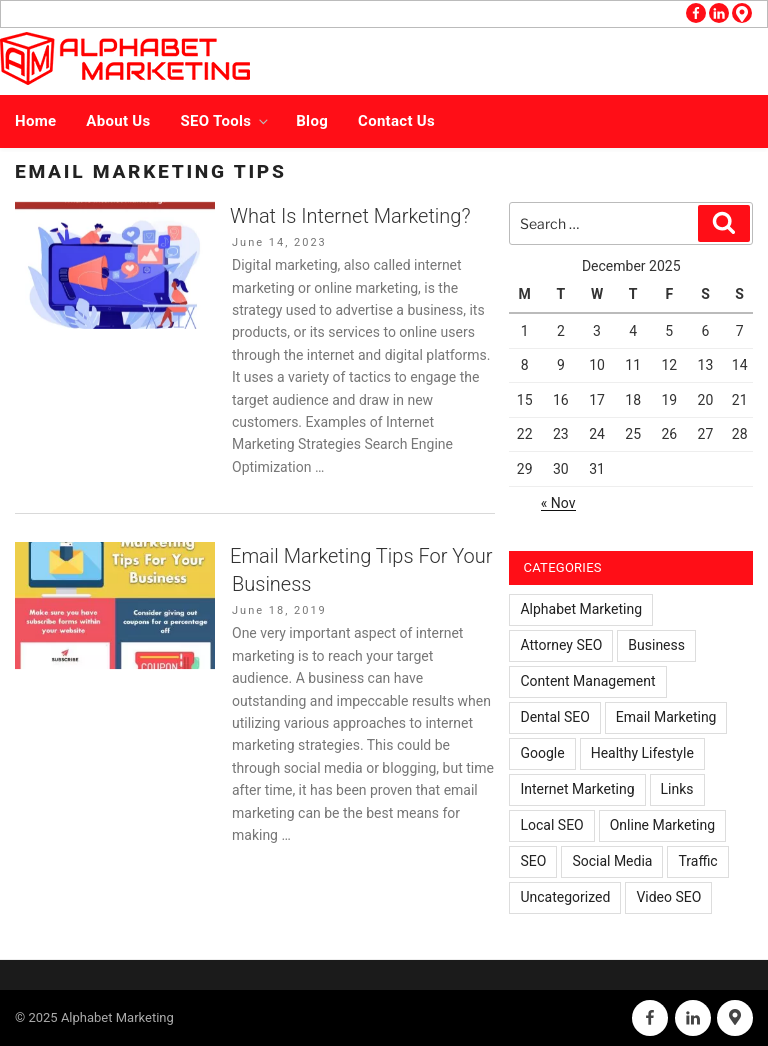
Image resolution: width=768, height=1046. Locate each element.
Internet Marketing (577, 789)
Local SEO (551, 825)
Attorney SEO (561, 645)
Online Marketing (662, 825)
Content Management (587, 681)
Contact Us (396, 121)
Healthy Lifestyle (642, 753)
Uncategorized (565, 897)
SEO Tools (226, 121)
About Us (118, 121)
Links (677, 789)
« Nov (558, 503)
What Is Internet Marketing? (350, 216)
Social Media (612, 861)
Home (35, 121)
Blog (312, 121)
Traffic (697, 861)
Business (656, 645)
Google (542, 753)
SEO (533, 861)
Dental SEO (554, 717)
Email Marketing (666, 717)
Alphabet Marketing (581, 609)
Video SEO (668, 897)
